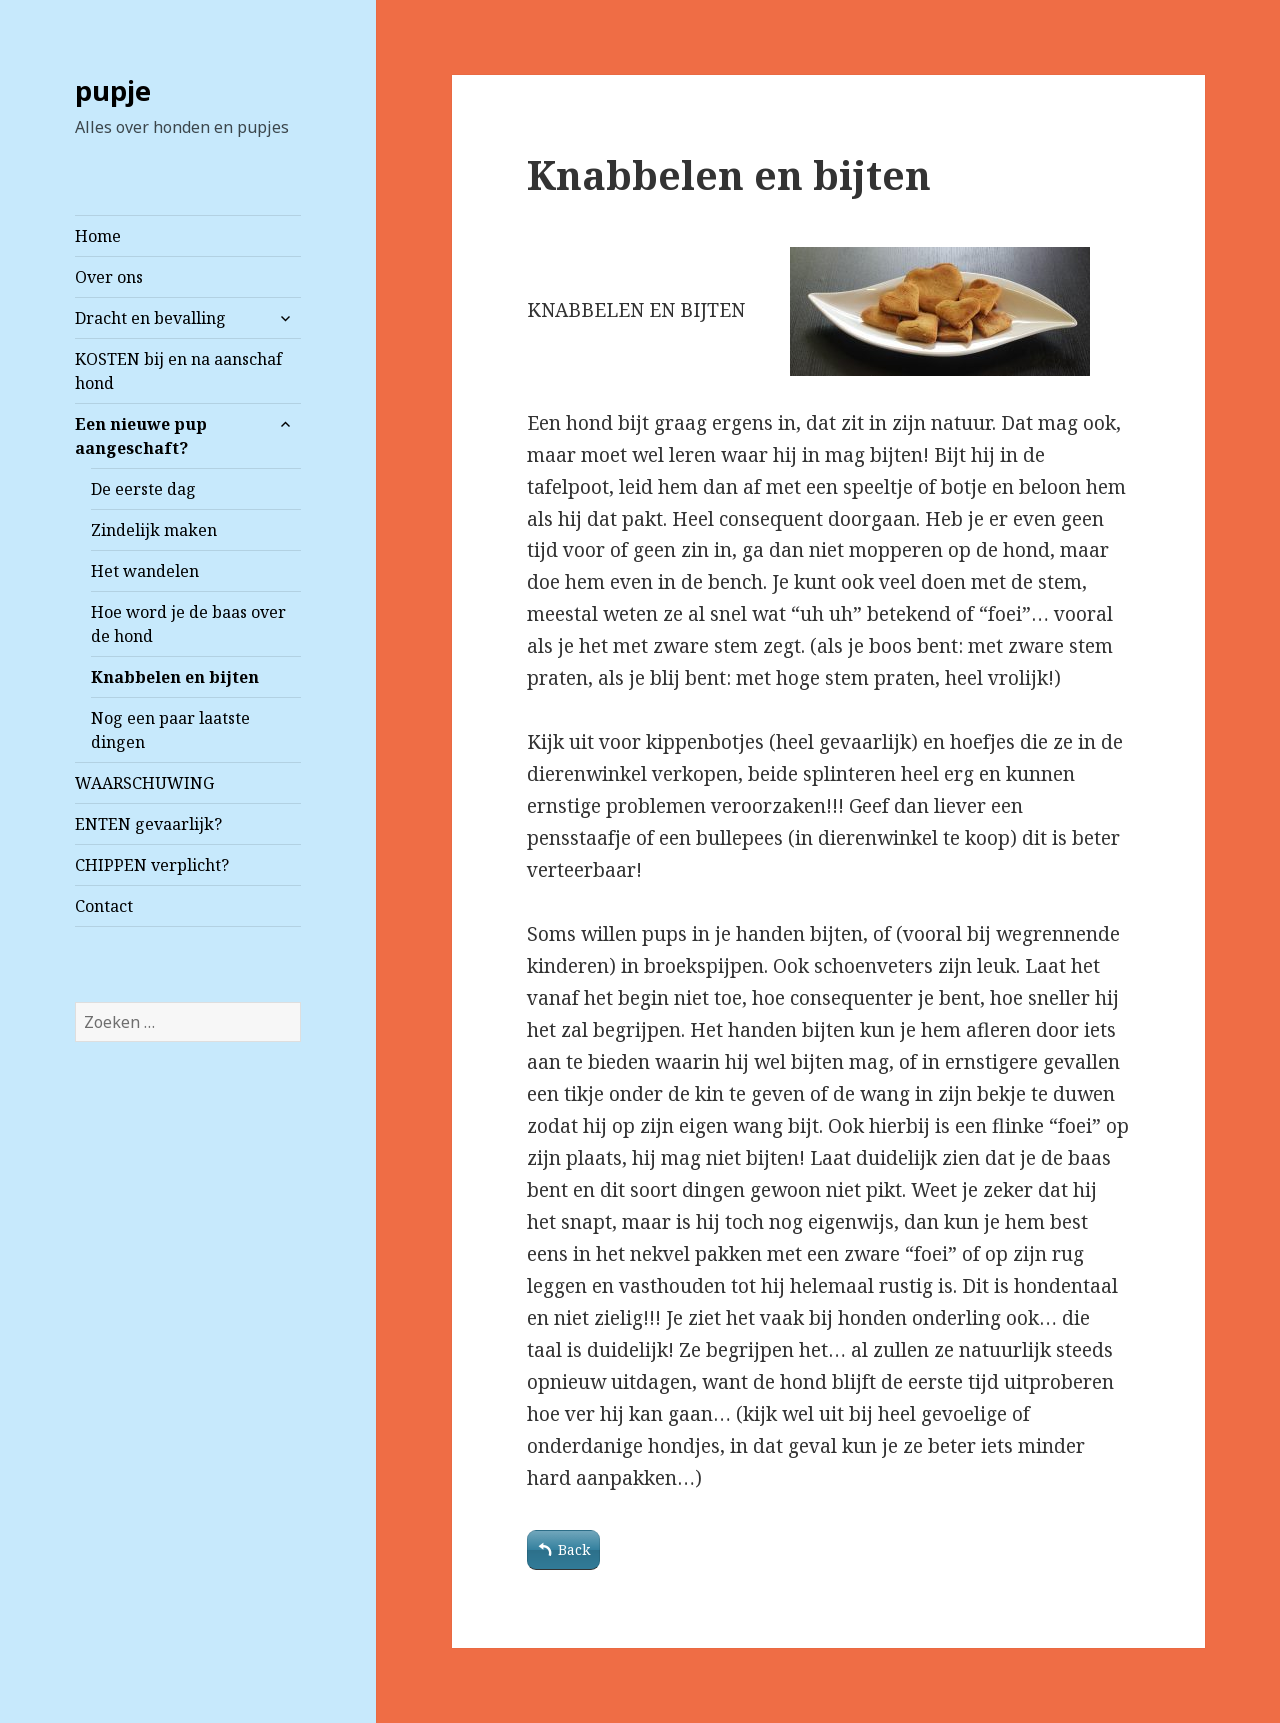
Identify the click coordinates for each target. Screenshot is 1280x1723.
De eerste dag (143, 489)
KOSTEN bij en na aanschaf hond (178, 371)
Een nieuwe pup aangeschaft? (141, 436)
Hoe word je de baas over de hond (188, 624)
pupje (113, 90)
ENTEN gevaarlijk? (148, 824)
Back (574, 1549)
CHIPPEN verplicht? (152, 865)
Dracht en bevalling (150, 318)
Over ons (109, 277)
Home (98, 236)
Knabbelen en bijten (175, 677)
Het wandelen (145, 571)
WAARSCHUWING (144, 783)
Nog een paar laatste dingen (170, 730)
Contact (104, 906)
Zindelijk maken (154, 530)
